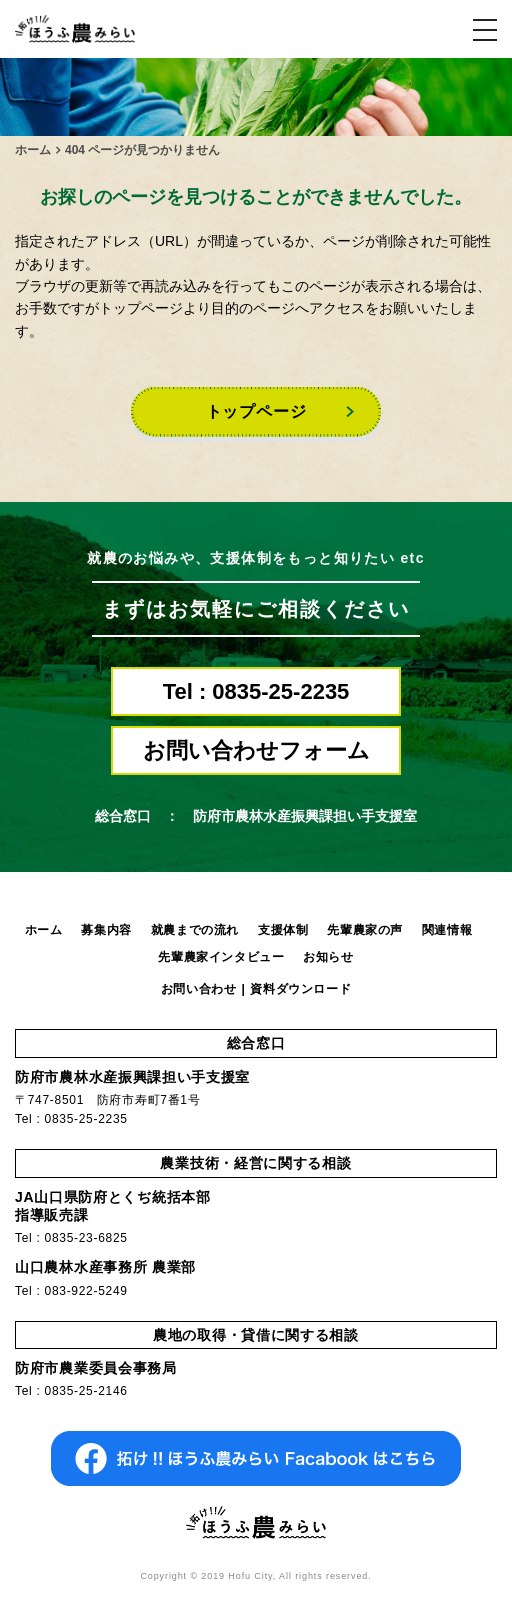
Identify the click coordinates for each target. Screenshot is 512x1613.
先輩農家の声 (365, 930)
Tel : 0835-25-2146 (71, 1391)
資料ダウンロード (300, 989)
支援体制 (283, 930)
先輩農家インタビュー (221, 957)
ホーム (44, 930)
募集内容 (106, 930)
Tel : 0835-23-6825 (71, 1238)
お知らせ (328, 957)
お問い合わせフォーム (256, 750)
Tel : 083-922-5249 (71, 1291)
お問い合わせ (199, 989)
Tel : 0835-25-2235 (256, 691)
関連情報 (447, 930)
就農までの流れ (195, 930)
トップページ (256, 411)
